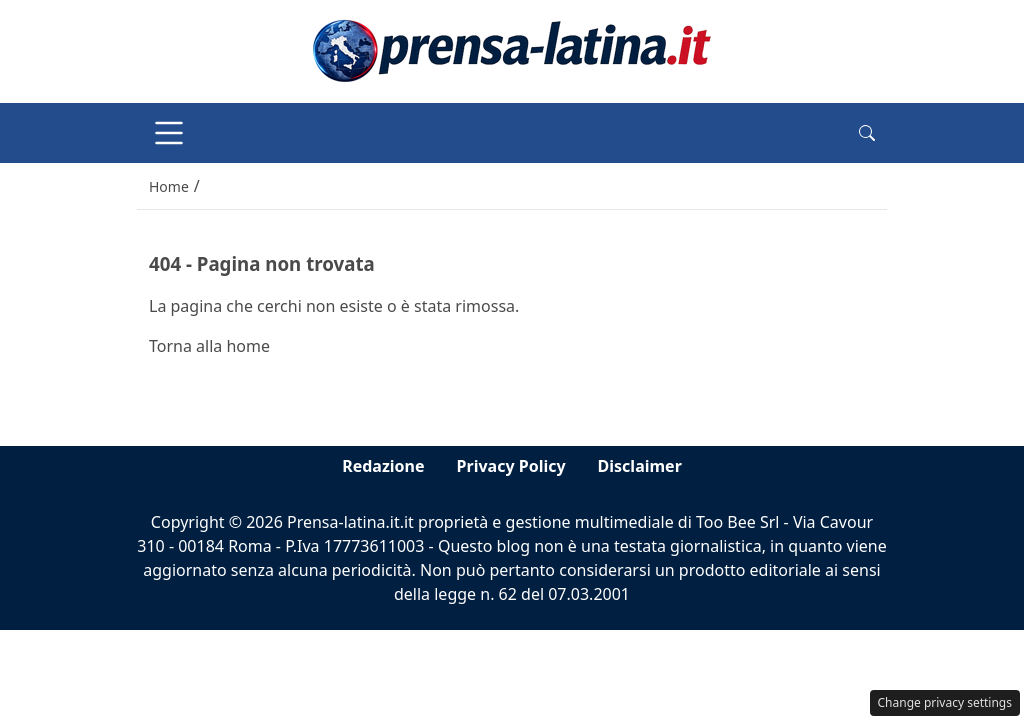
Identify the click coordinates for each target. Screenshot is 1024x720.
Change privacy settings (945, 702)
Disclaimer (640, 466)
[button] (867, 133)
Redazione (383, 466)
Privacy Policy (511, 466)
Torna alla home (209, 346)
